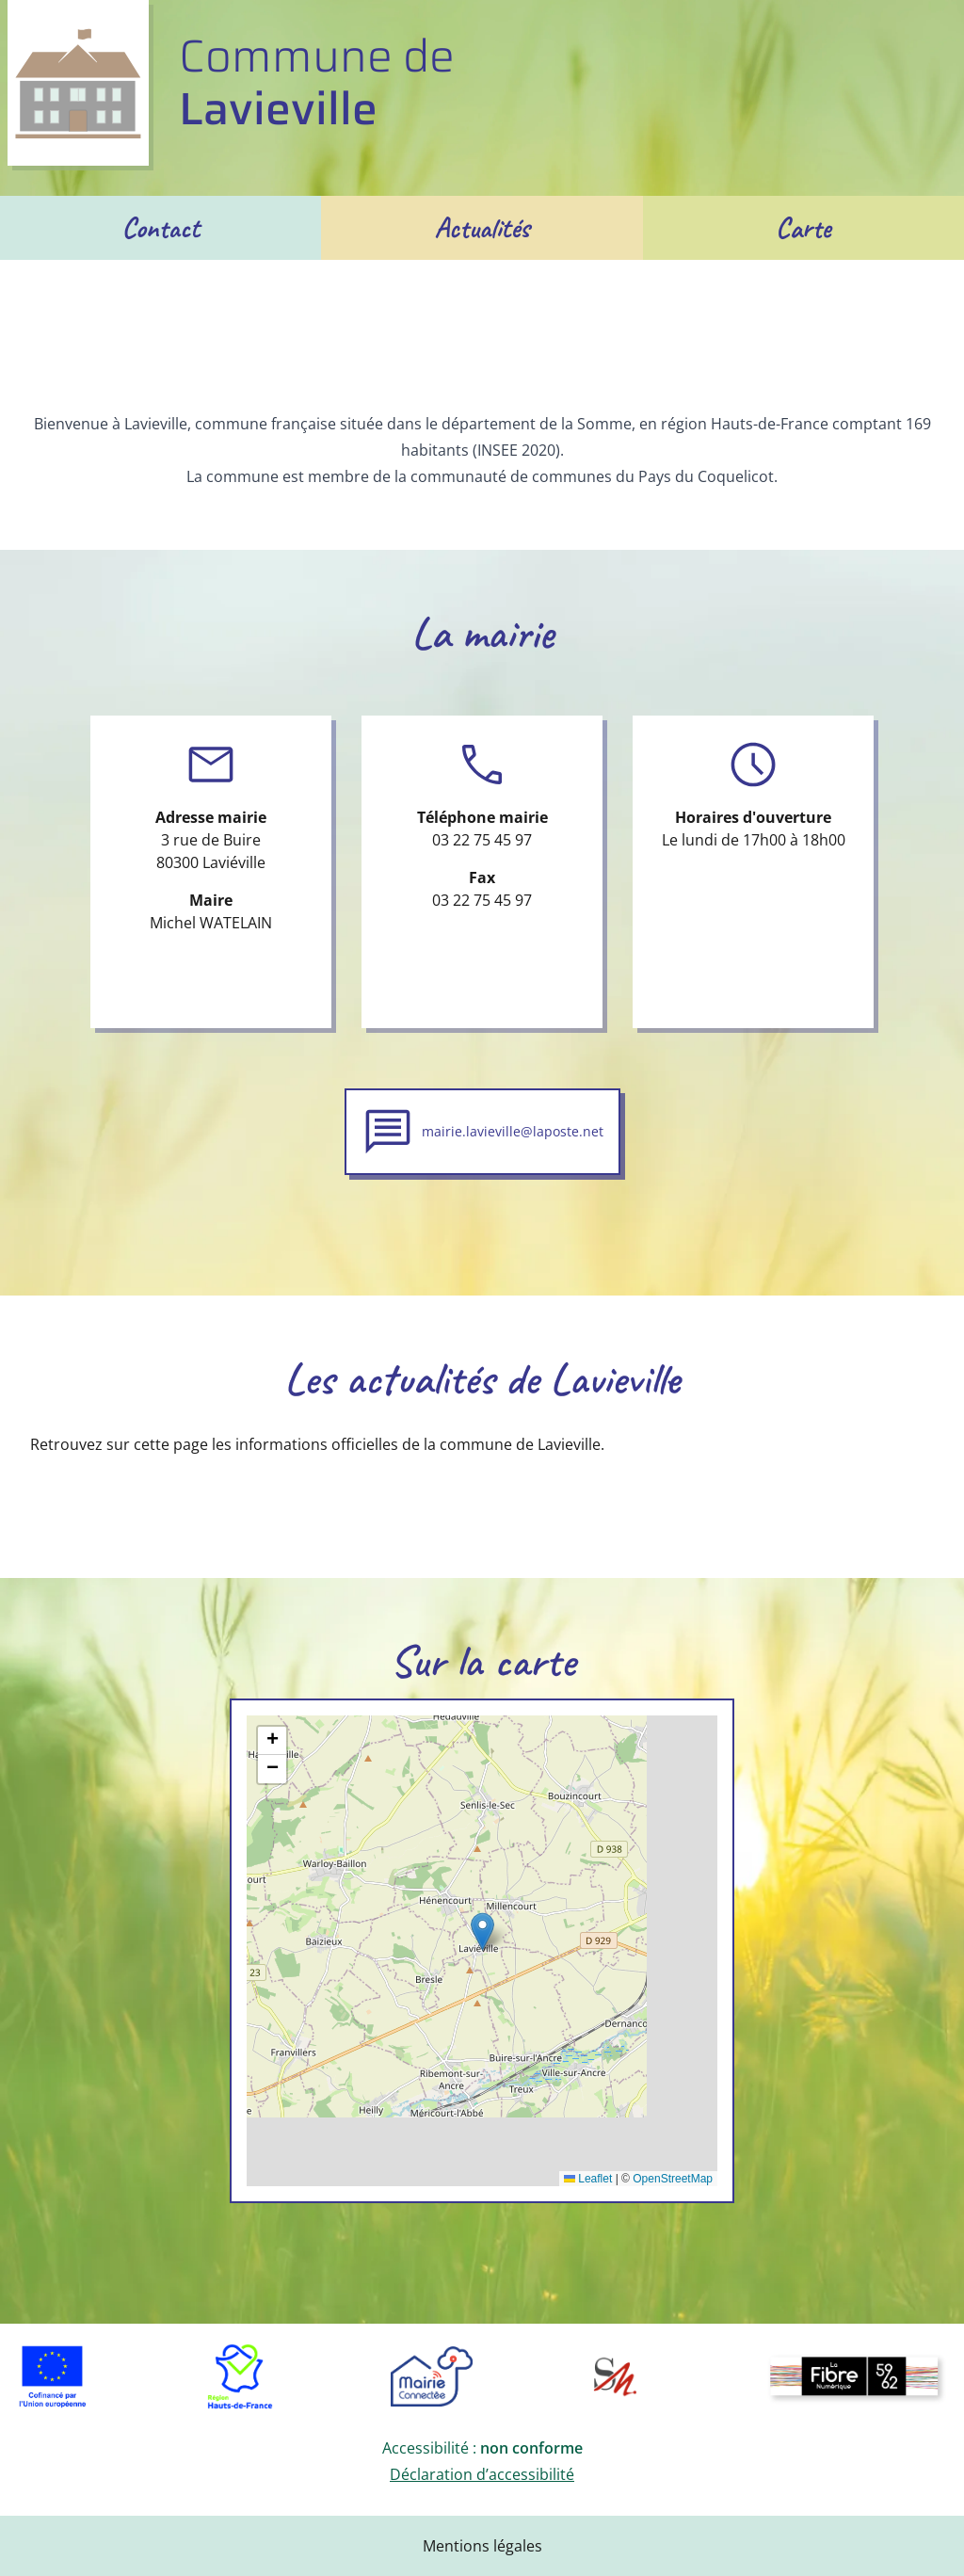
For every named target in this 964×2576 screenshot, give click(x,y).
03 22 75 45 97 (482, 839)
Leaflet (588, 2178)
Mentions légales (482, 2546)
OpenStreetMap (673, 2178)
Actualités (482, 228)
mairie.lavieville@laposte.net (512, 1131)
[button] (482, 1931)
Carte (803, 228)
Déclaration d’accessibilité (482, 2474)
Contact (160, 228)
